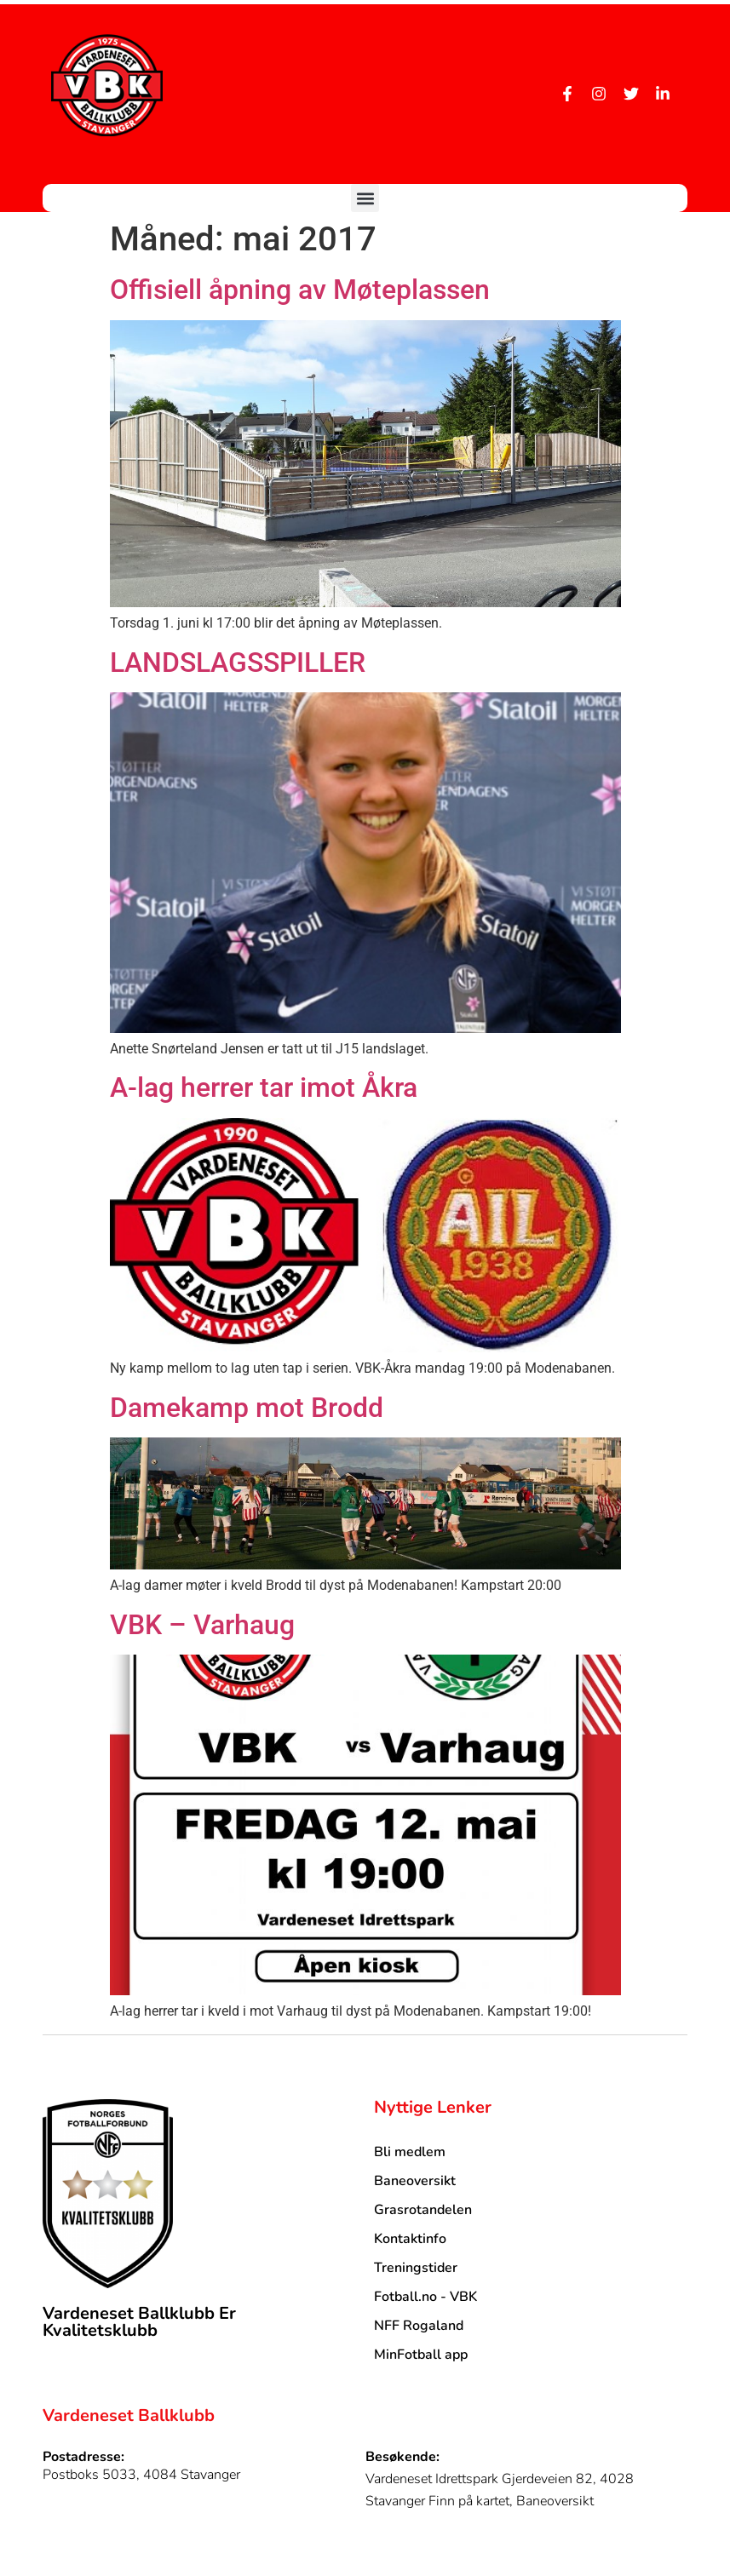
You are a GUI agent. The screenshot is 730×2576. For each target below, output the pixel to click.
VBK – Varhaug (202, 1625)
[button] (365, 198)
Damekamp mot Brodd (246, 1407)
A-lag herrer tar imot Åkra (263, 1087)
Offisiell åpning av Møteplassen (300, 289)
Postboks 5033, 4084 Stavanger (141, 2474)
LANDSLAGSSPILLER (237, 662)
